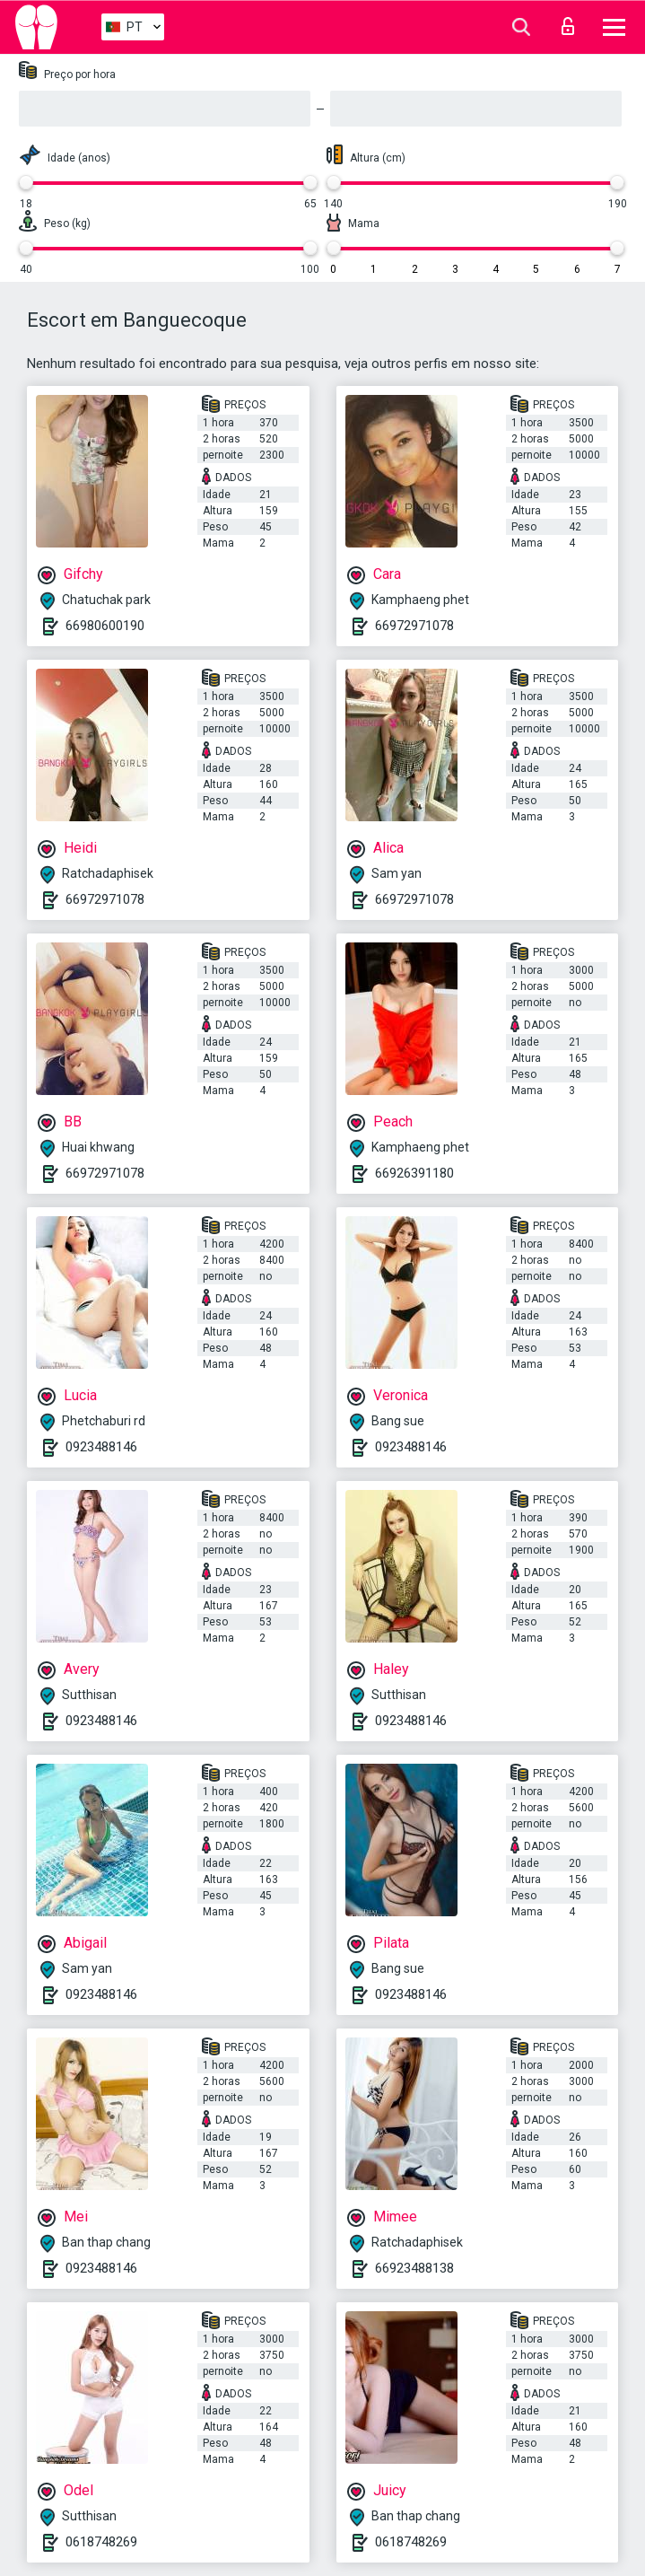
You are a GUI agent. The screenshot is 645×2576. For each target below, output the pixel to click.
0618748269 (101, 2542)
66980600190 (104, 626)
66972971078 (414, 626)
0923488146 (101, 1447)
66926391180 (414, 1173)
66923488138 (414, 2268)
